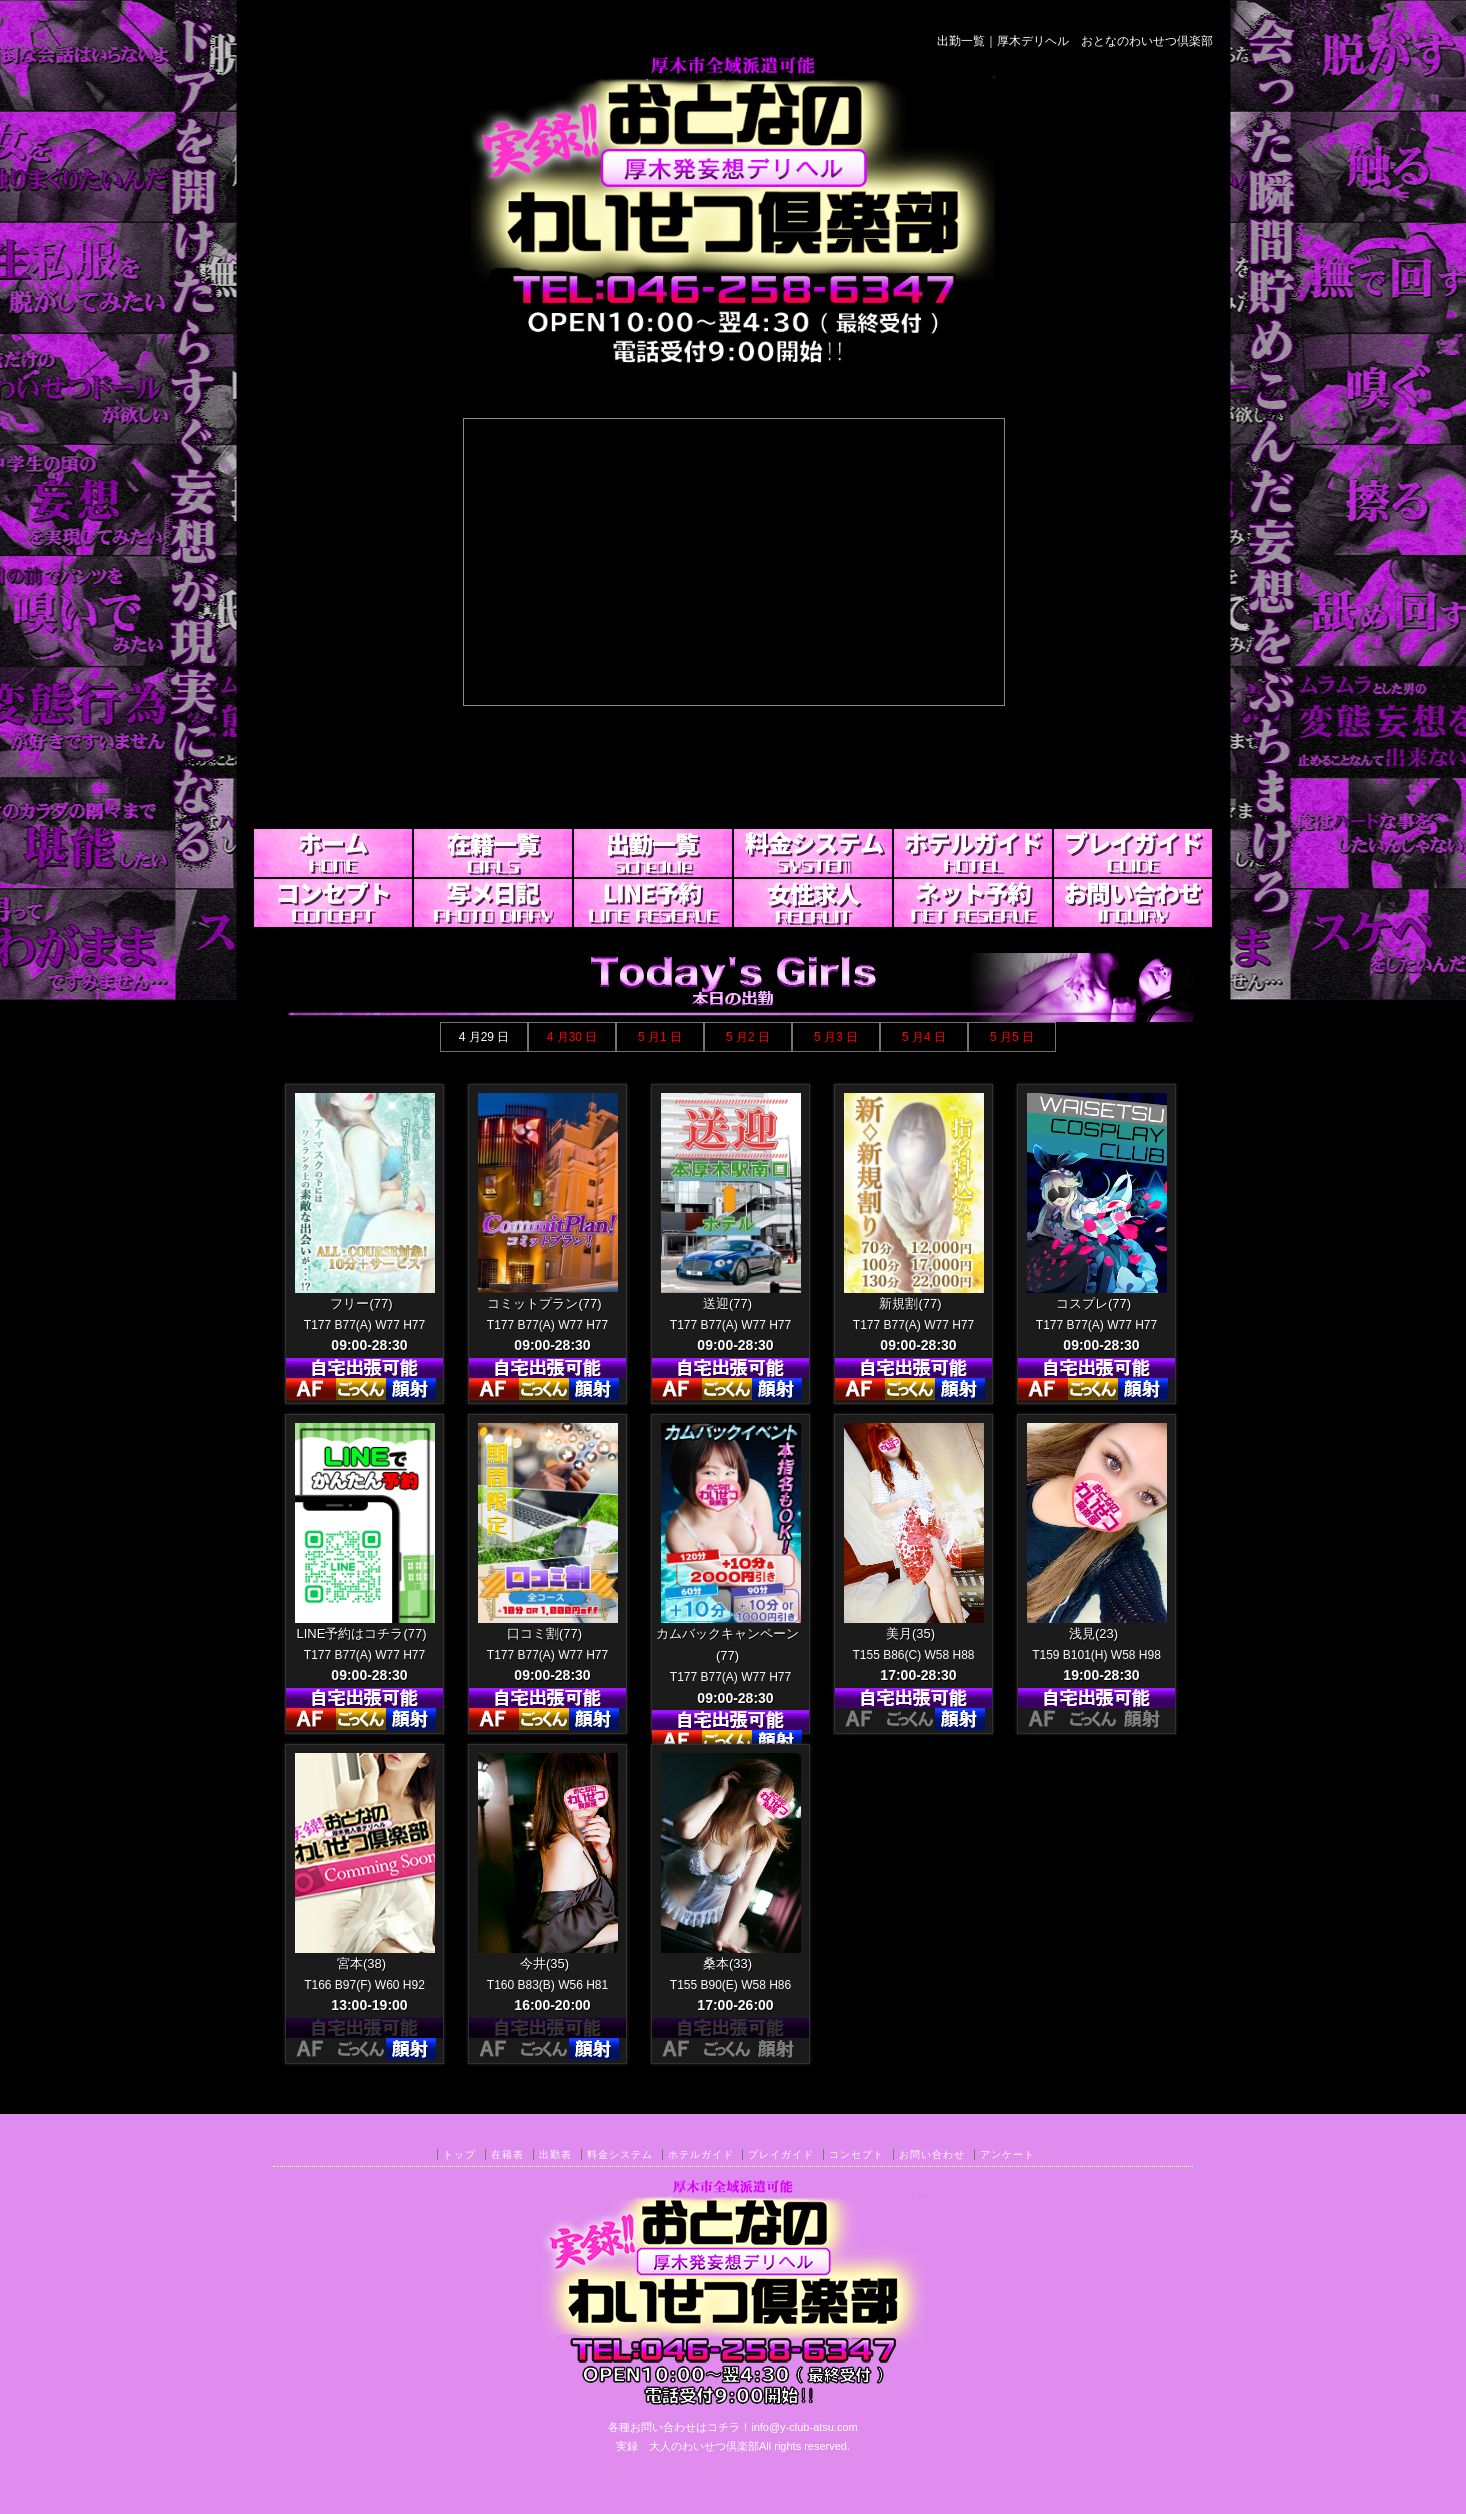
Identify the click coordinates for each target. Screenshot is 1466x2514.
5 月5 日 (1012, 1037)
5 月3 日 (836, 1037)
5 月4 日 (924, 1037)
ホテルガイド (701, 2154)
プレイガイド (781, 2154)
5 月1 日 (660, 1037)
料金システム (620, 2154)
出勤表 (555, 2154)
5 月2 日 (748, 1037)
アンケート (1007, 2154)
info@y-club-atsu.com (804, 2427)
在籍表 (507, 2154)
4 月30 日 (572, 1037)
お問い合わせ (932, 2154)
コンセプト (856, 2154)
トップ (459, 2154)
